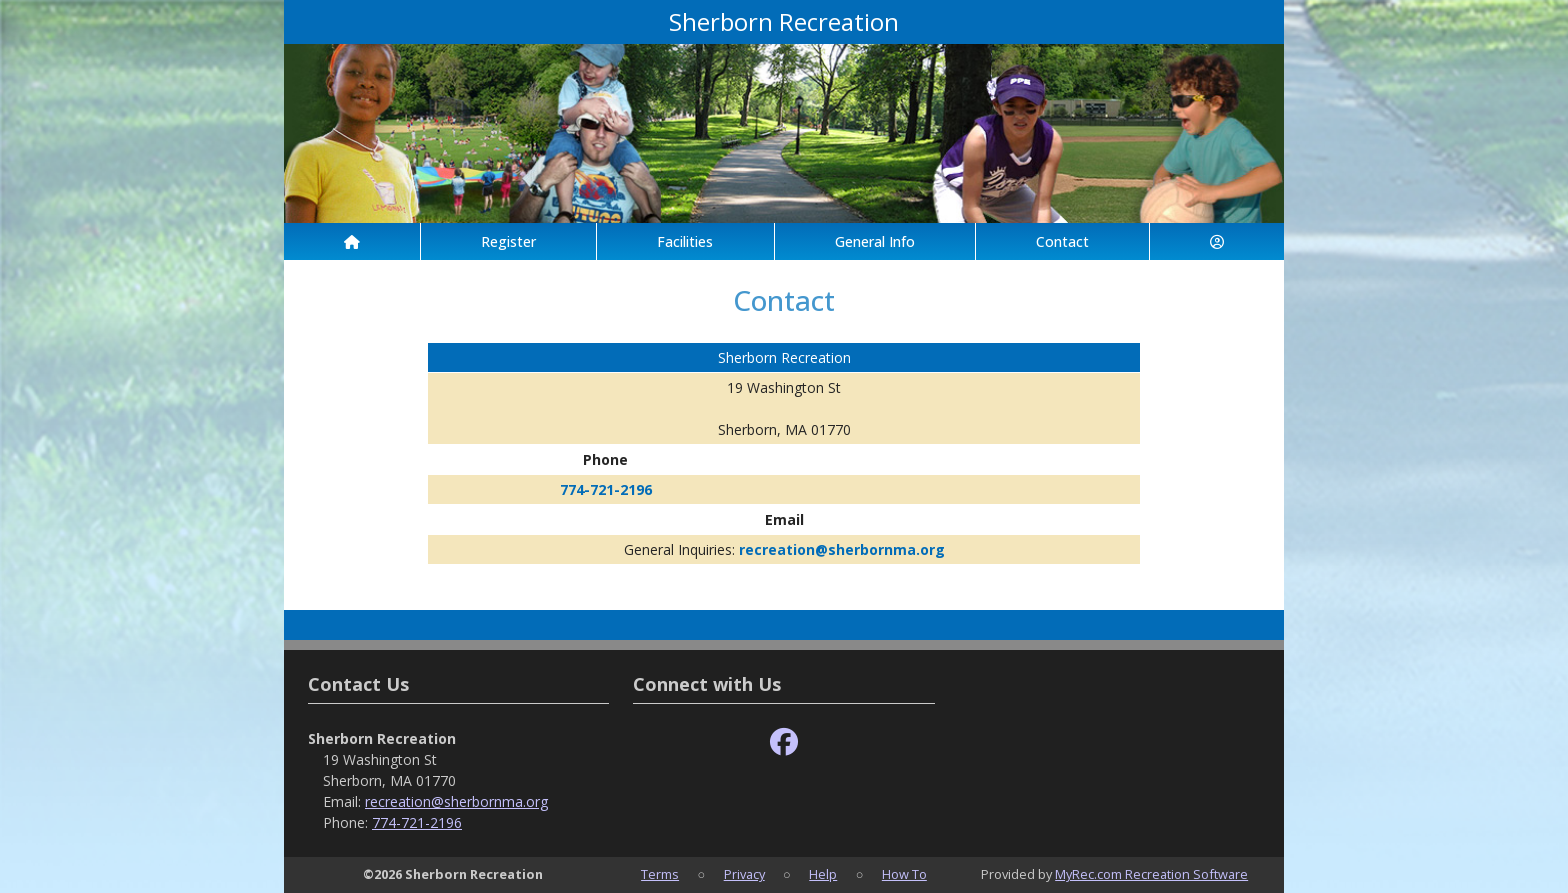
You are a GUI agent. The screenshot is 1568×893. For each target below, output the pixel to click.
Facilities (685, 241)
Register (508, 241)
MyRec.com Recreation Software (1151, 874)
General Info (875, 241)
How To (904, 874)
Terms (660, 874)
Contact (1062, 241)
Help (823, 874)
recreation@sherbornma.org (842, 549)
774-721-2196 (606, 489)
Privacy (744, 874)
